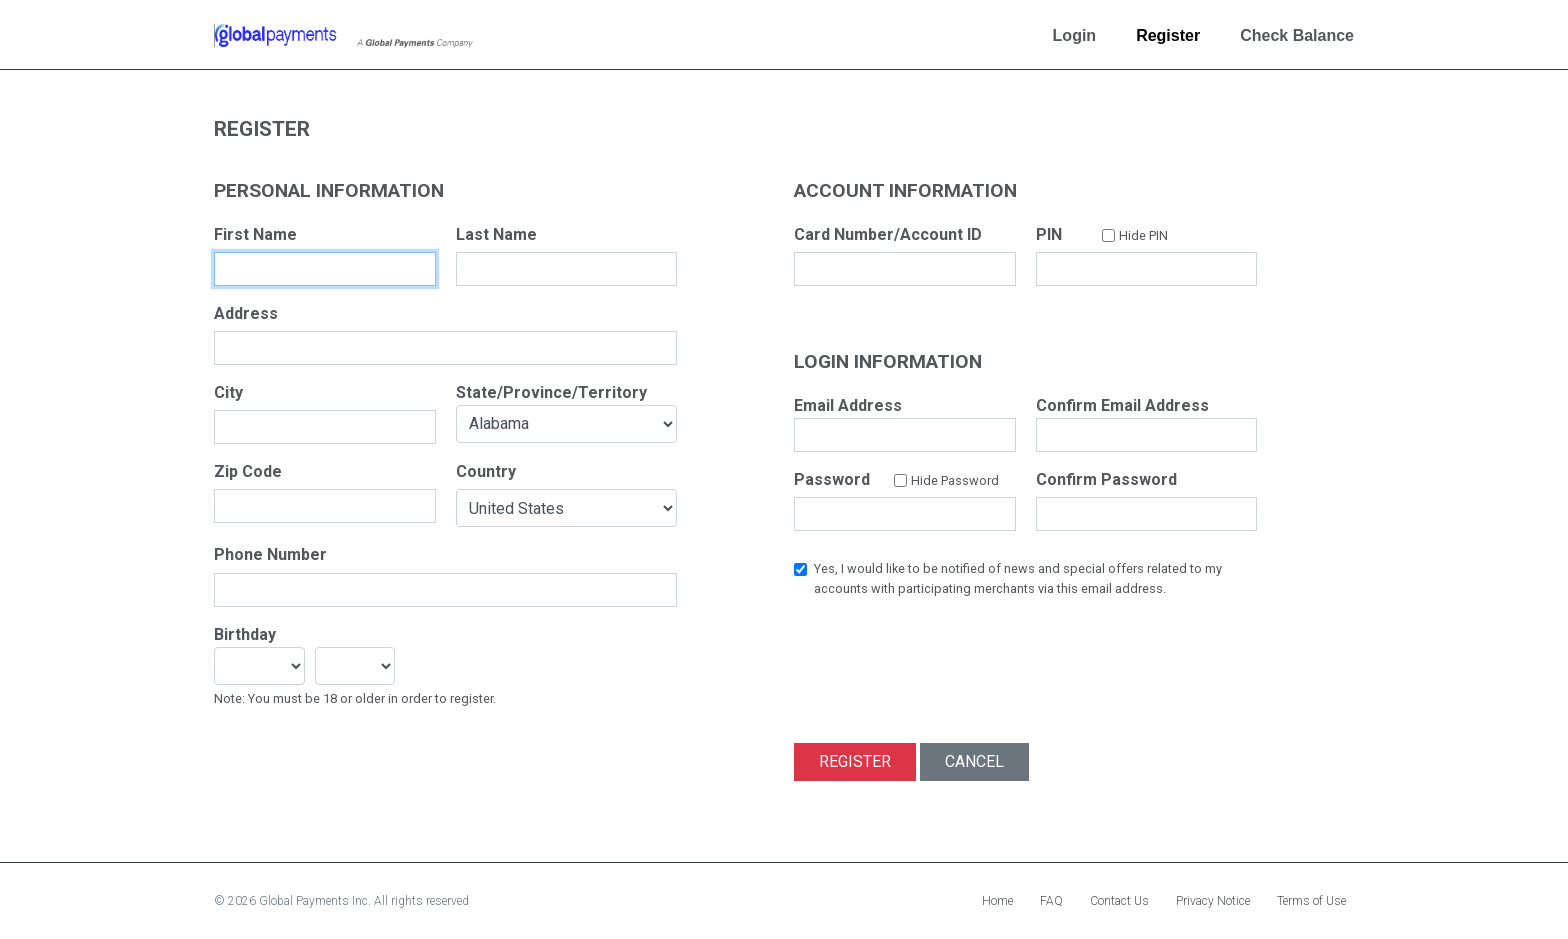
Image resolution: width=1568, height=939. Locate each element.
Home (997, 901)
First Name (255, 234)
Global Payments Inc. (316, 901)
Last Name (496, 234)
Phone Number (270, 554)
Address (246, 313)
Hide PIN (1143, 235)
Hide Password (955, 480)
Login (1075, 35)
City (228, 392)
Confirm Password (1106, 479)
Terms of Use (1311, 901)
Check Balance (1297, 35)
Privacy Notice (1213, 901)
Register (1168, 35)
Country (486, 471)
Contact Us (1119, 901)
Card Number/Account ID (888, 234)
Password (832, 479)
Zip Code (248, 471)
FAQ (1051, 901)
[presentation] (946, 655)
